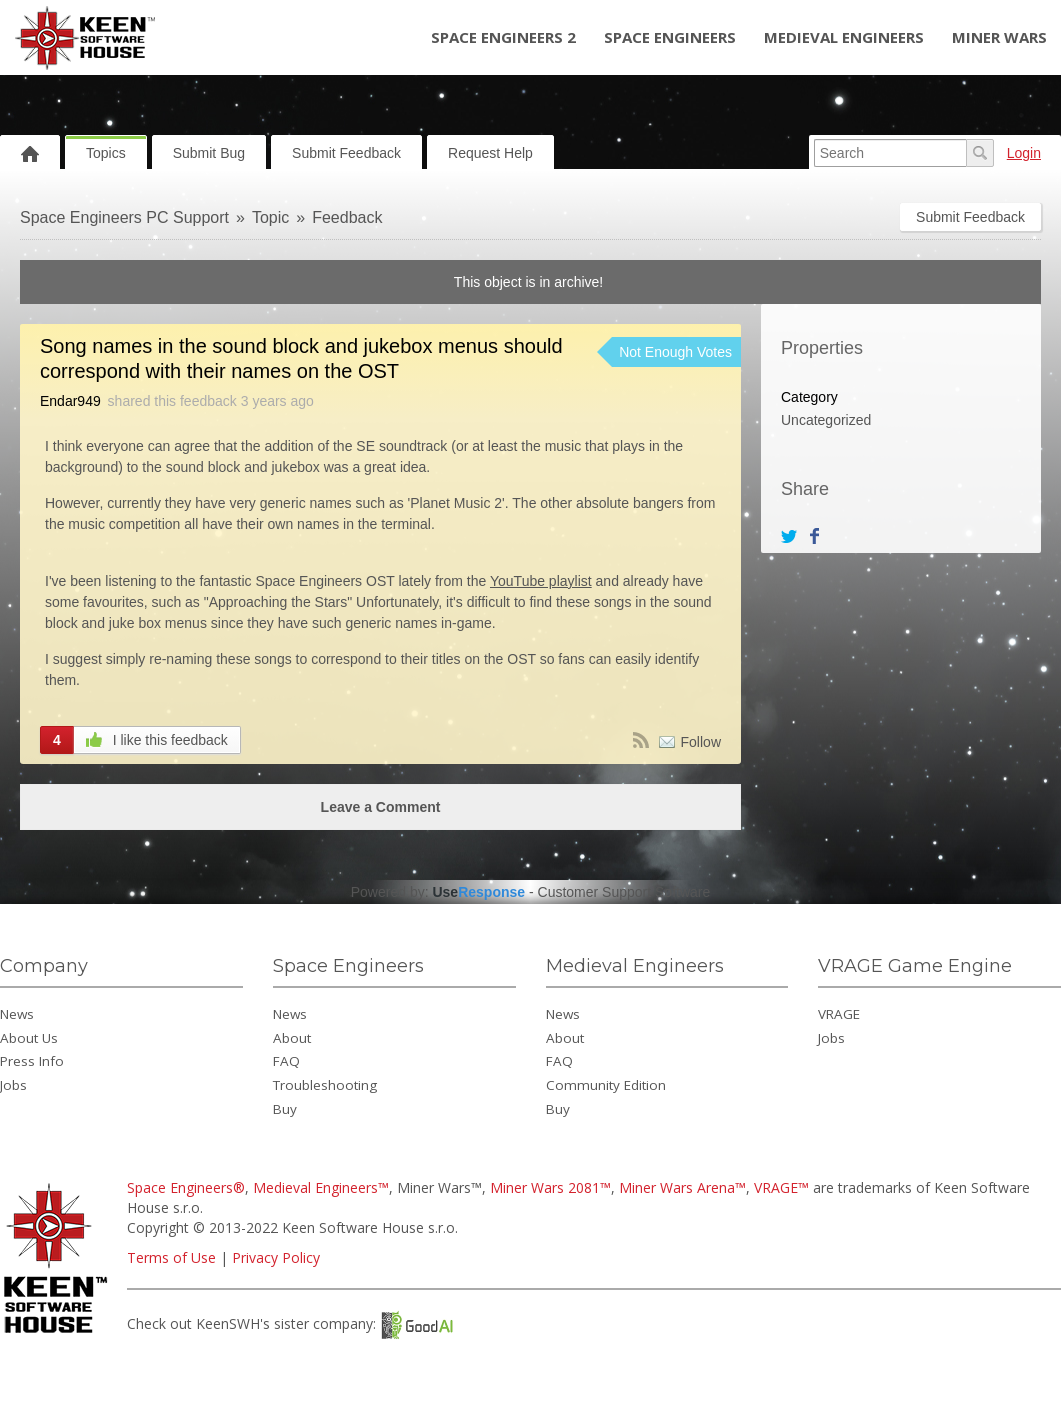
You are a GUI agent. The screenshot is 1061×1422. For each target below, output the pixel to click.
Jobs (13, 1085)
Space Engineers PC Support (124, 217)
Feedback (347, 217)
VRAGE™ (781, 1187)
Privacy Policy (276, 1257)
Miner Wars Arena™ (682, 1187)
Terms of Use (171, 1257)
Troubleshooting (325, 1085)
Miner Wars (999, 37)
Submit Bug (209, 153)
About (292, 1038)
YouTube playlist (541, 581)
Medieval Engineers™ (321, 1187)
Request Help (490, 153)
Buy (285, 1109)
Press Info (32, 1061)
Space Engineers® (186, 1187)
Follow (701, 742)
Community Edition (606, 1085)
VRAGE (839, 1014)
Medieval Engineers (844, 37)
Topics (106, 153)
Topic (270, 217)
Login (1024, 153)
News (17, 1014)
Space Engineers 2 (503, 37)
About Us (29, 1038)
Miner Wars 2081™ (550, 1187)
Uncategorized (826, 420)
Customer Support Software (624, 892)
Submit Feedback (346, 153)
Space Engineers (670, 37)
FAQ (286, 1061)
